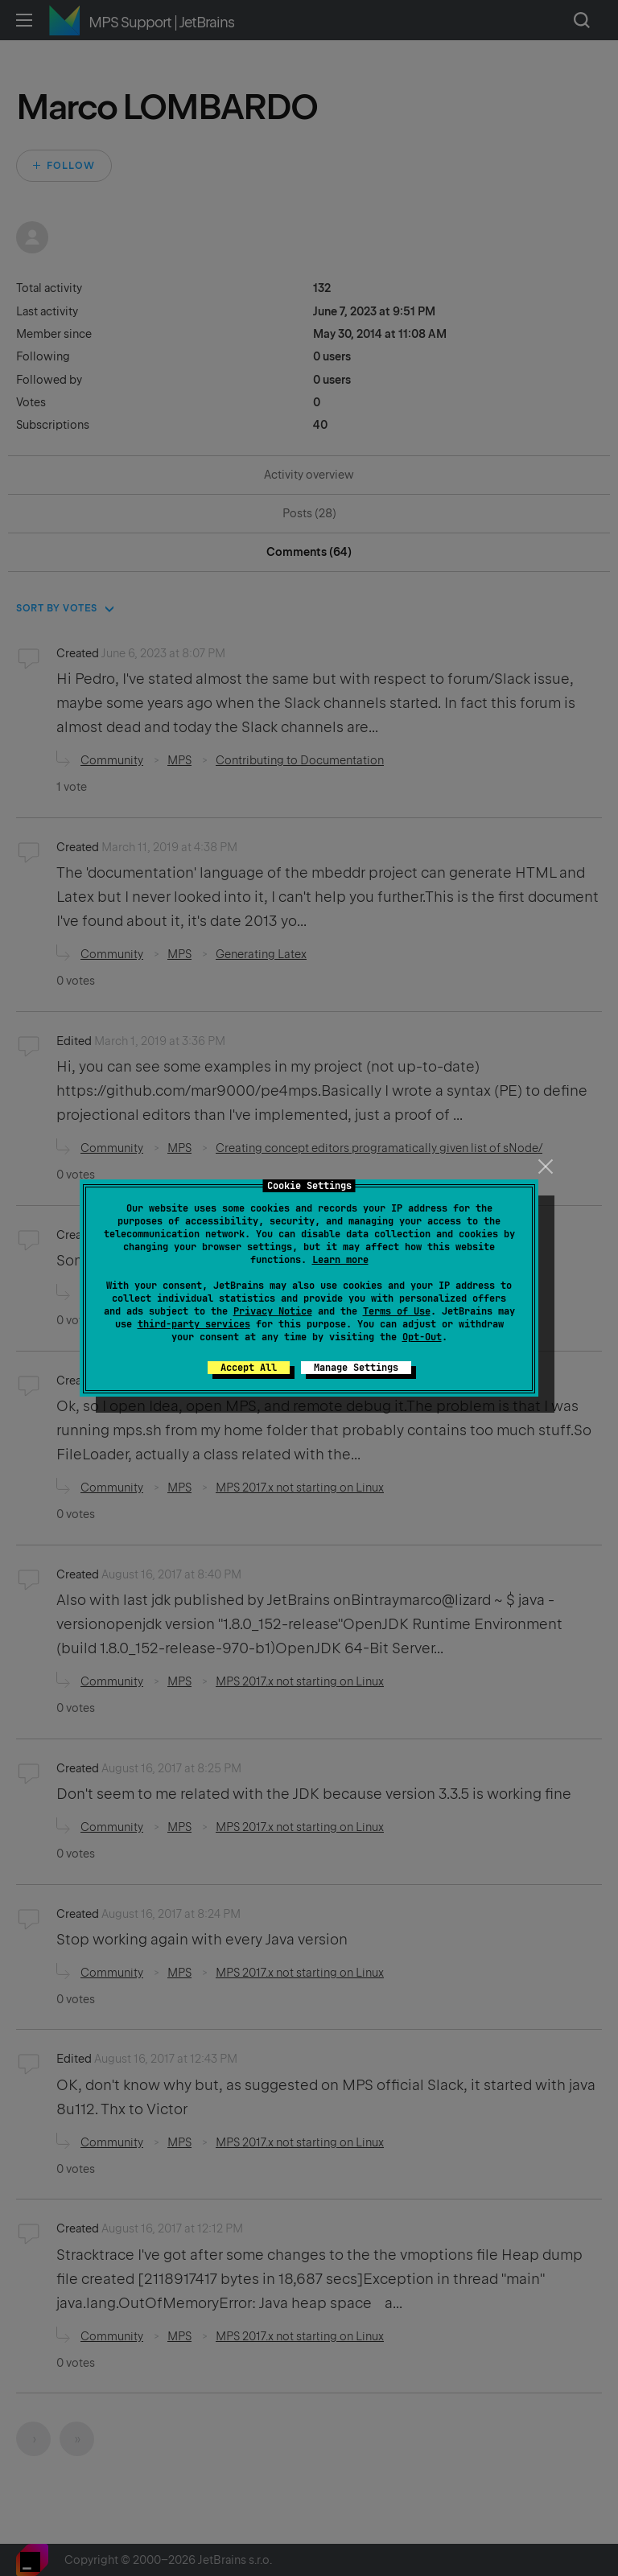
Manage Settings (356, 1367)
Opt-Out (422, 1337)
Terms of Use (397, 1311)
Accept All (248, 1367)
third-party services (194, 1324)
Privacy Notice (272, 1311)
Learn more (340, 1259)
